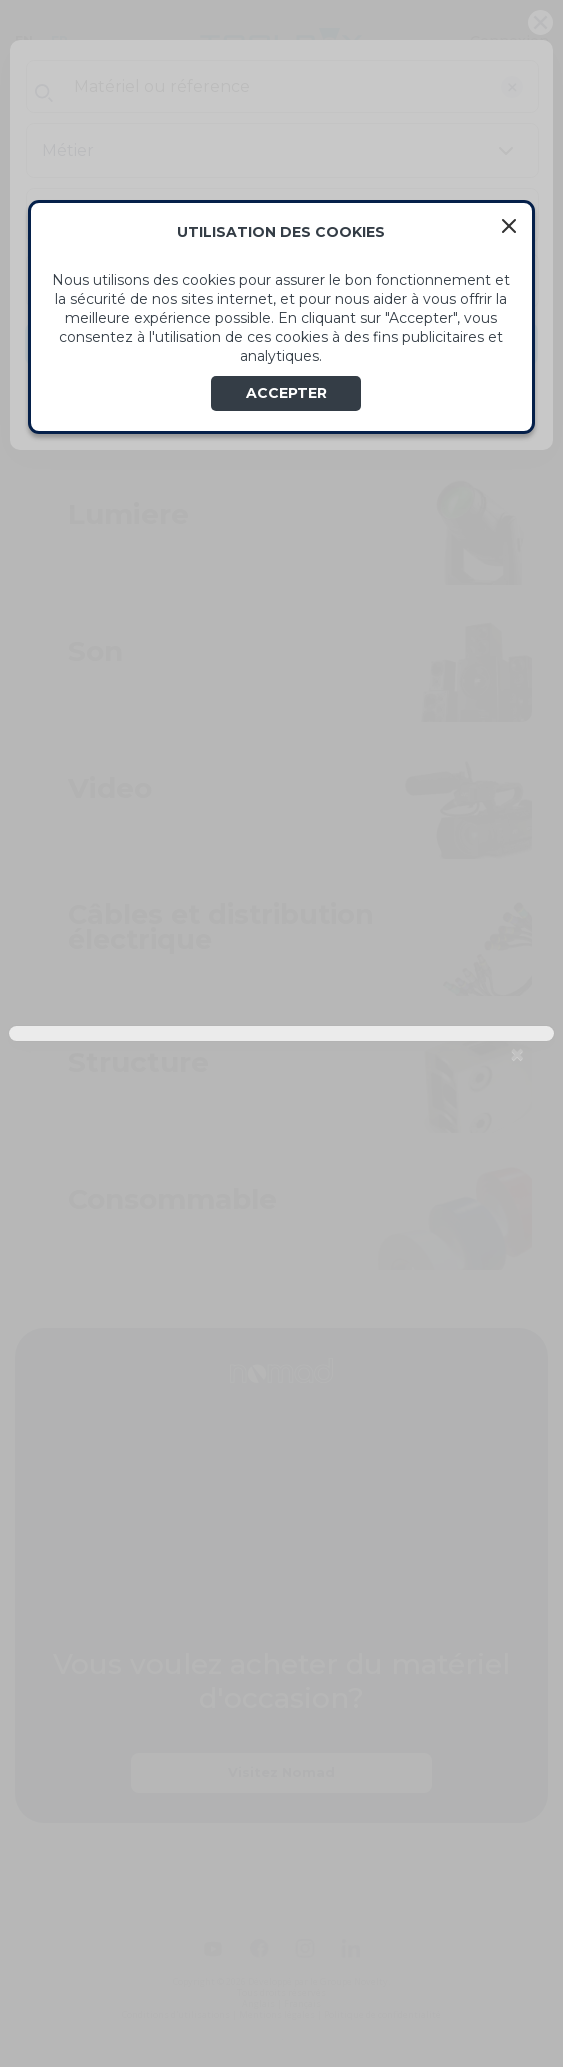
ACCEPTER (286, 393)
